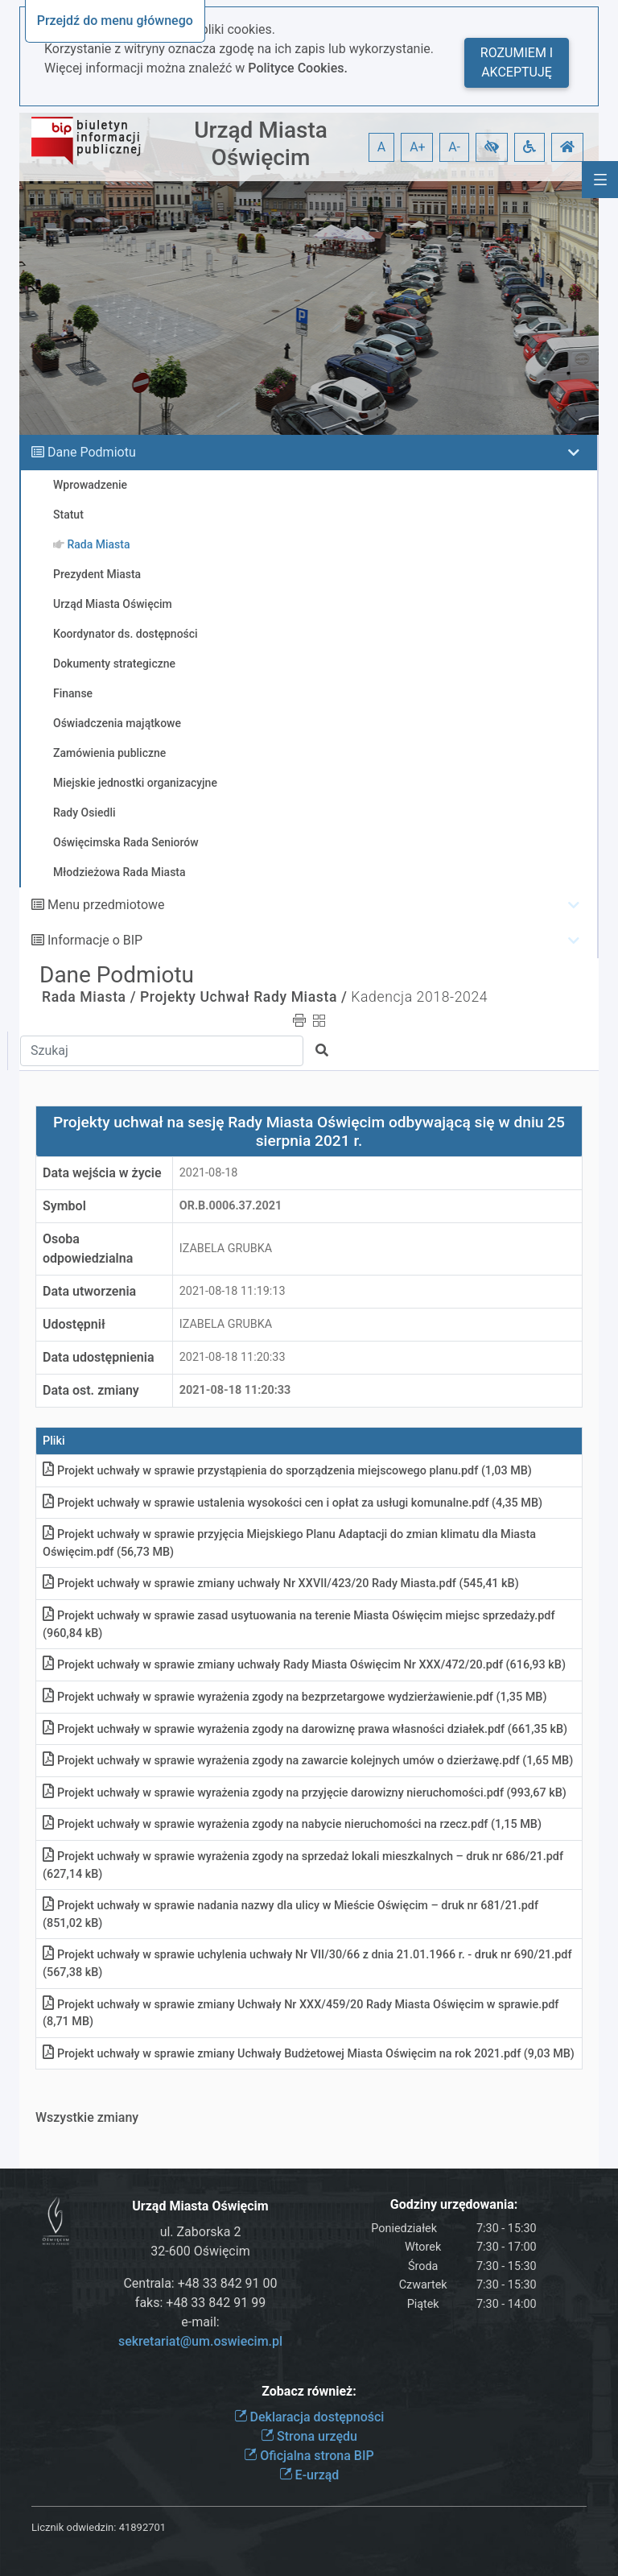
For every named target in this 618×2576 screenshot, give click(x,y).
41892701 (142, 2527)
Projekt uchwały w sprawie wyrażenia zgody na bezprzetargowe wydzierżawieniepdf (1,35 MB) (294, 1697)
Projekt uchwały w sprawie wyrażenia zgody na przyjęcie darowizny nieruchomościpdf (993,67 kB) (304, 1793)
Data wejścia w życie (102, 1172)
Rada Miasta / (89, 997)
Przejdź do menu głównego (115, 20)
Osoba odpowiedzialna (88, 1248)
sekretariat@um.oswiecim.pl (200, 2341)
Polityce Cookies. (298, 68)
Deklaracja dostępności (309, 2417)
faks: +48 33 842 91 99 (200, 2302)
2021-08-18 (208, 1173)
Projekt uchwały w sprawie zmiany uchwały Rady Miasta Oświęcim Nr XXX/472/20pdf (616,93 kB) (304, 1665)
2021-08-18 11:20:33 (232, 1357)
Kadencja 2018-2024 (419, 997)
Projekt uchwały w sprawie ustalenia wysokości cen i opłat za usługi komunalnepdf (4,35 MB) (292, 1503)
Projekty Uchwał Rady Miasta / (243, 997)
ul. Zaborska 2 (200, 2231)
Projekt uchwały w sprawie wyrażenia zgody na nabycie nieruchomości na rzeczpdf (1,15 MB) (292, 1824)
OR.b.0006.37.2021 (230, 1206)
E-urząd (309, 2475)
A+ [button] (418, 147)
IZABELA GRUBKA (225, 1248)
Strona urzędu (309, 2436)
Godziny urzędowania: (453, 2204)
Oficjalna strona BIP (308, 2455)
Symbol (64, 1206)
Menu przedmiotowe (106, 904)
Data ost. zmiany (91, 1390)
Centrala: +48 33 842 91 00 (200, 2283)
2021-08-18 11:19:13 (232, 1291)
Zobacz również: (309, 2391)
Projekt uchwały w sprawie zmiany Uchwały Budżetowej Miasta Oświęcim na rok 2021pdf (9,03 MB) (309, 2054)
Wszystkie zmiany (86, 2117)
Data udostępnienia (98, 1357)
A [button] (381, 147)
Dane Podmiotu (91, 452)
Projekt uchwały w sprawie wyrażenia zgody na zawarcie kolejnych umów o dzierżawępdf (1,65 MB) (308, 1761)
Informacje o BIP (94, 940)
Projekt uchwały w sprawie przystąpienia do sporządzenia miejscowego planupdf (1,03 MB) (287, 1471)
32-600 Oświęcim (199, 2251)
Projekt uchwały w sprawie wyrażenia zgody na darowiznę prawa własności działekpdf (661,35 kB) (305, 1729)
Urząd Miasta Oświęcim (261, 144)
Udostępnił (74, 1324)
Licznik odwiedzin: (73, 2527)
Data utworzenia (89, 1291)
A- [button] (454, 147)
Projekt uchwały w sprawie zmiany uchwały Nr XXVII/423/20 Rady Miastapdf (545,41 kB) (281, 1583)
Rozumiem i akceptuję (516, 62)
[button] (492, 147)
